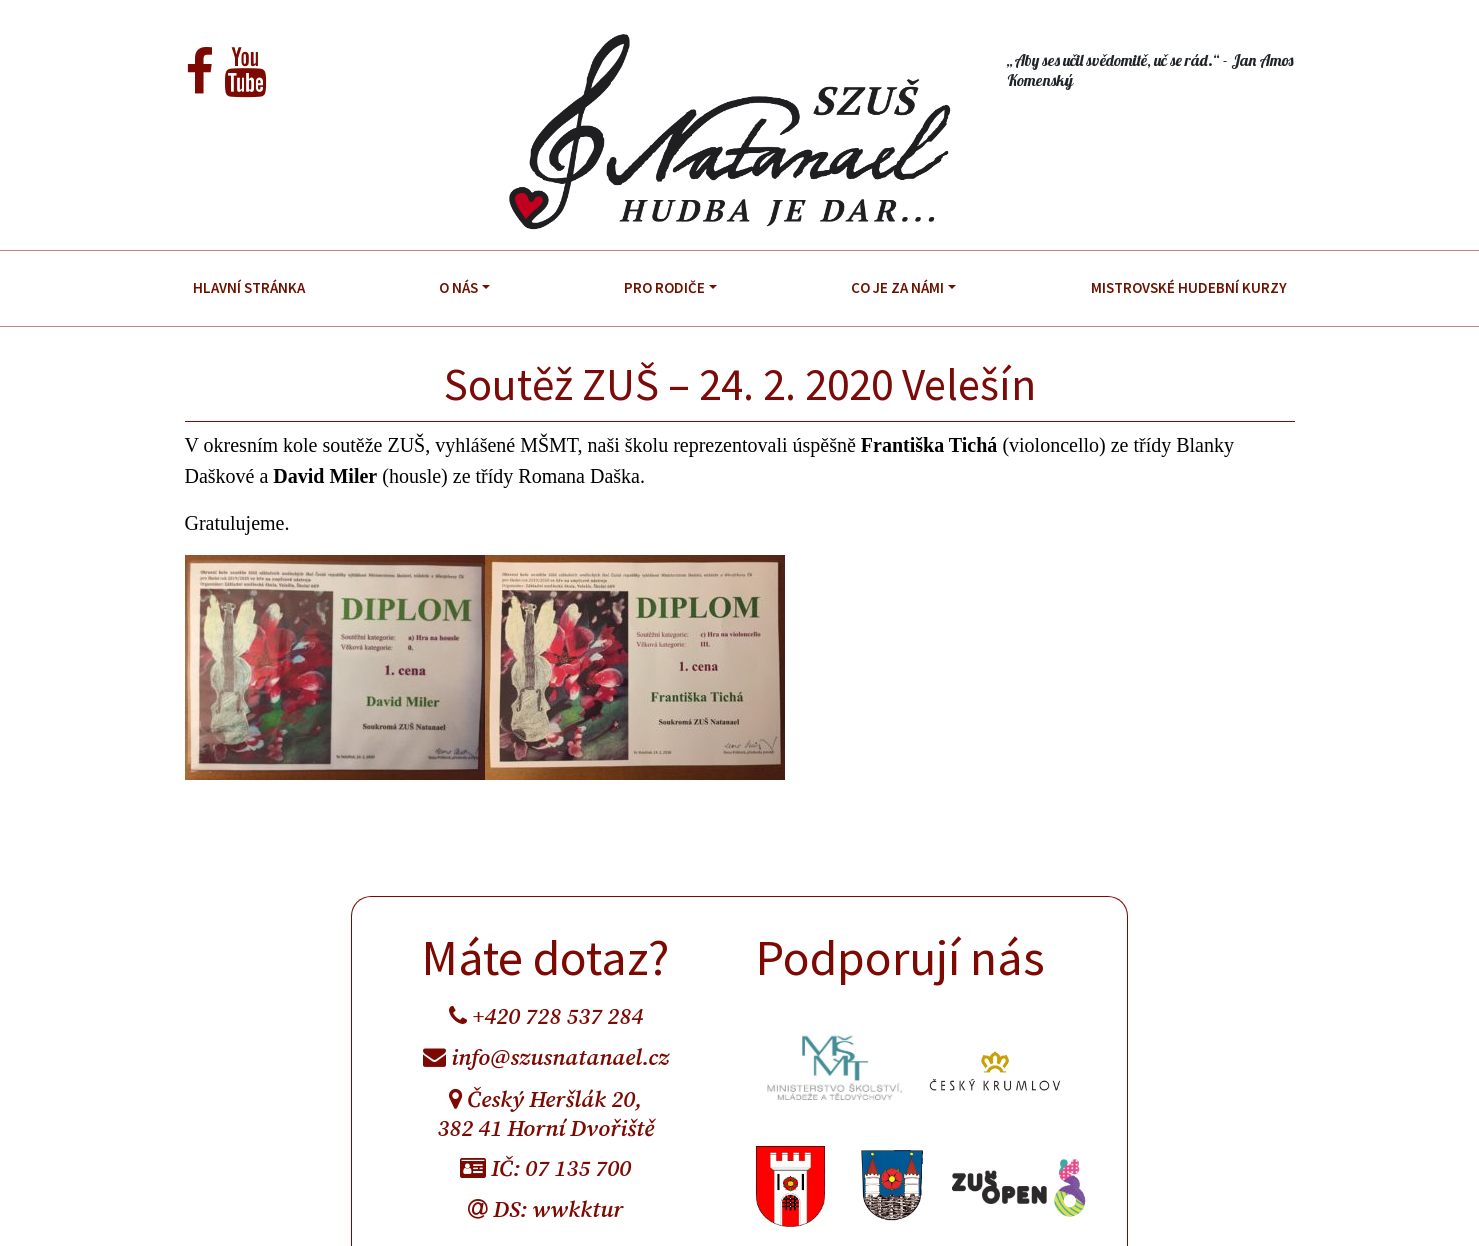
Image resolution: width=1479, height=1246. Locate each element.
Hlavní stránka (249, 287)
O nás (458, 287)
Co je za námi (897, 287)
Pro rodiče (664, 287)
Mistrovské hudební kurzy (1189, 287)
